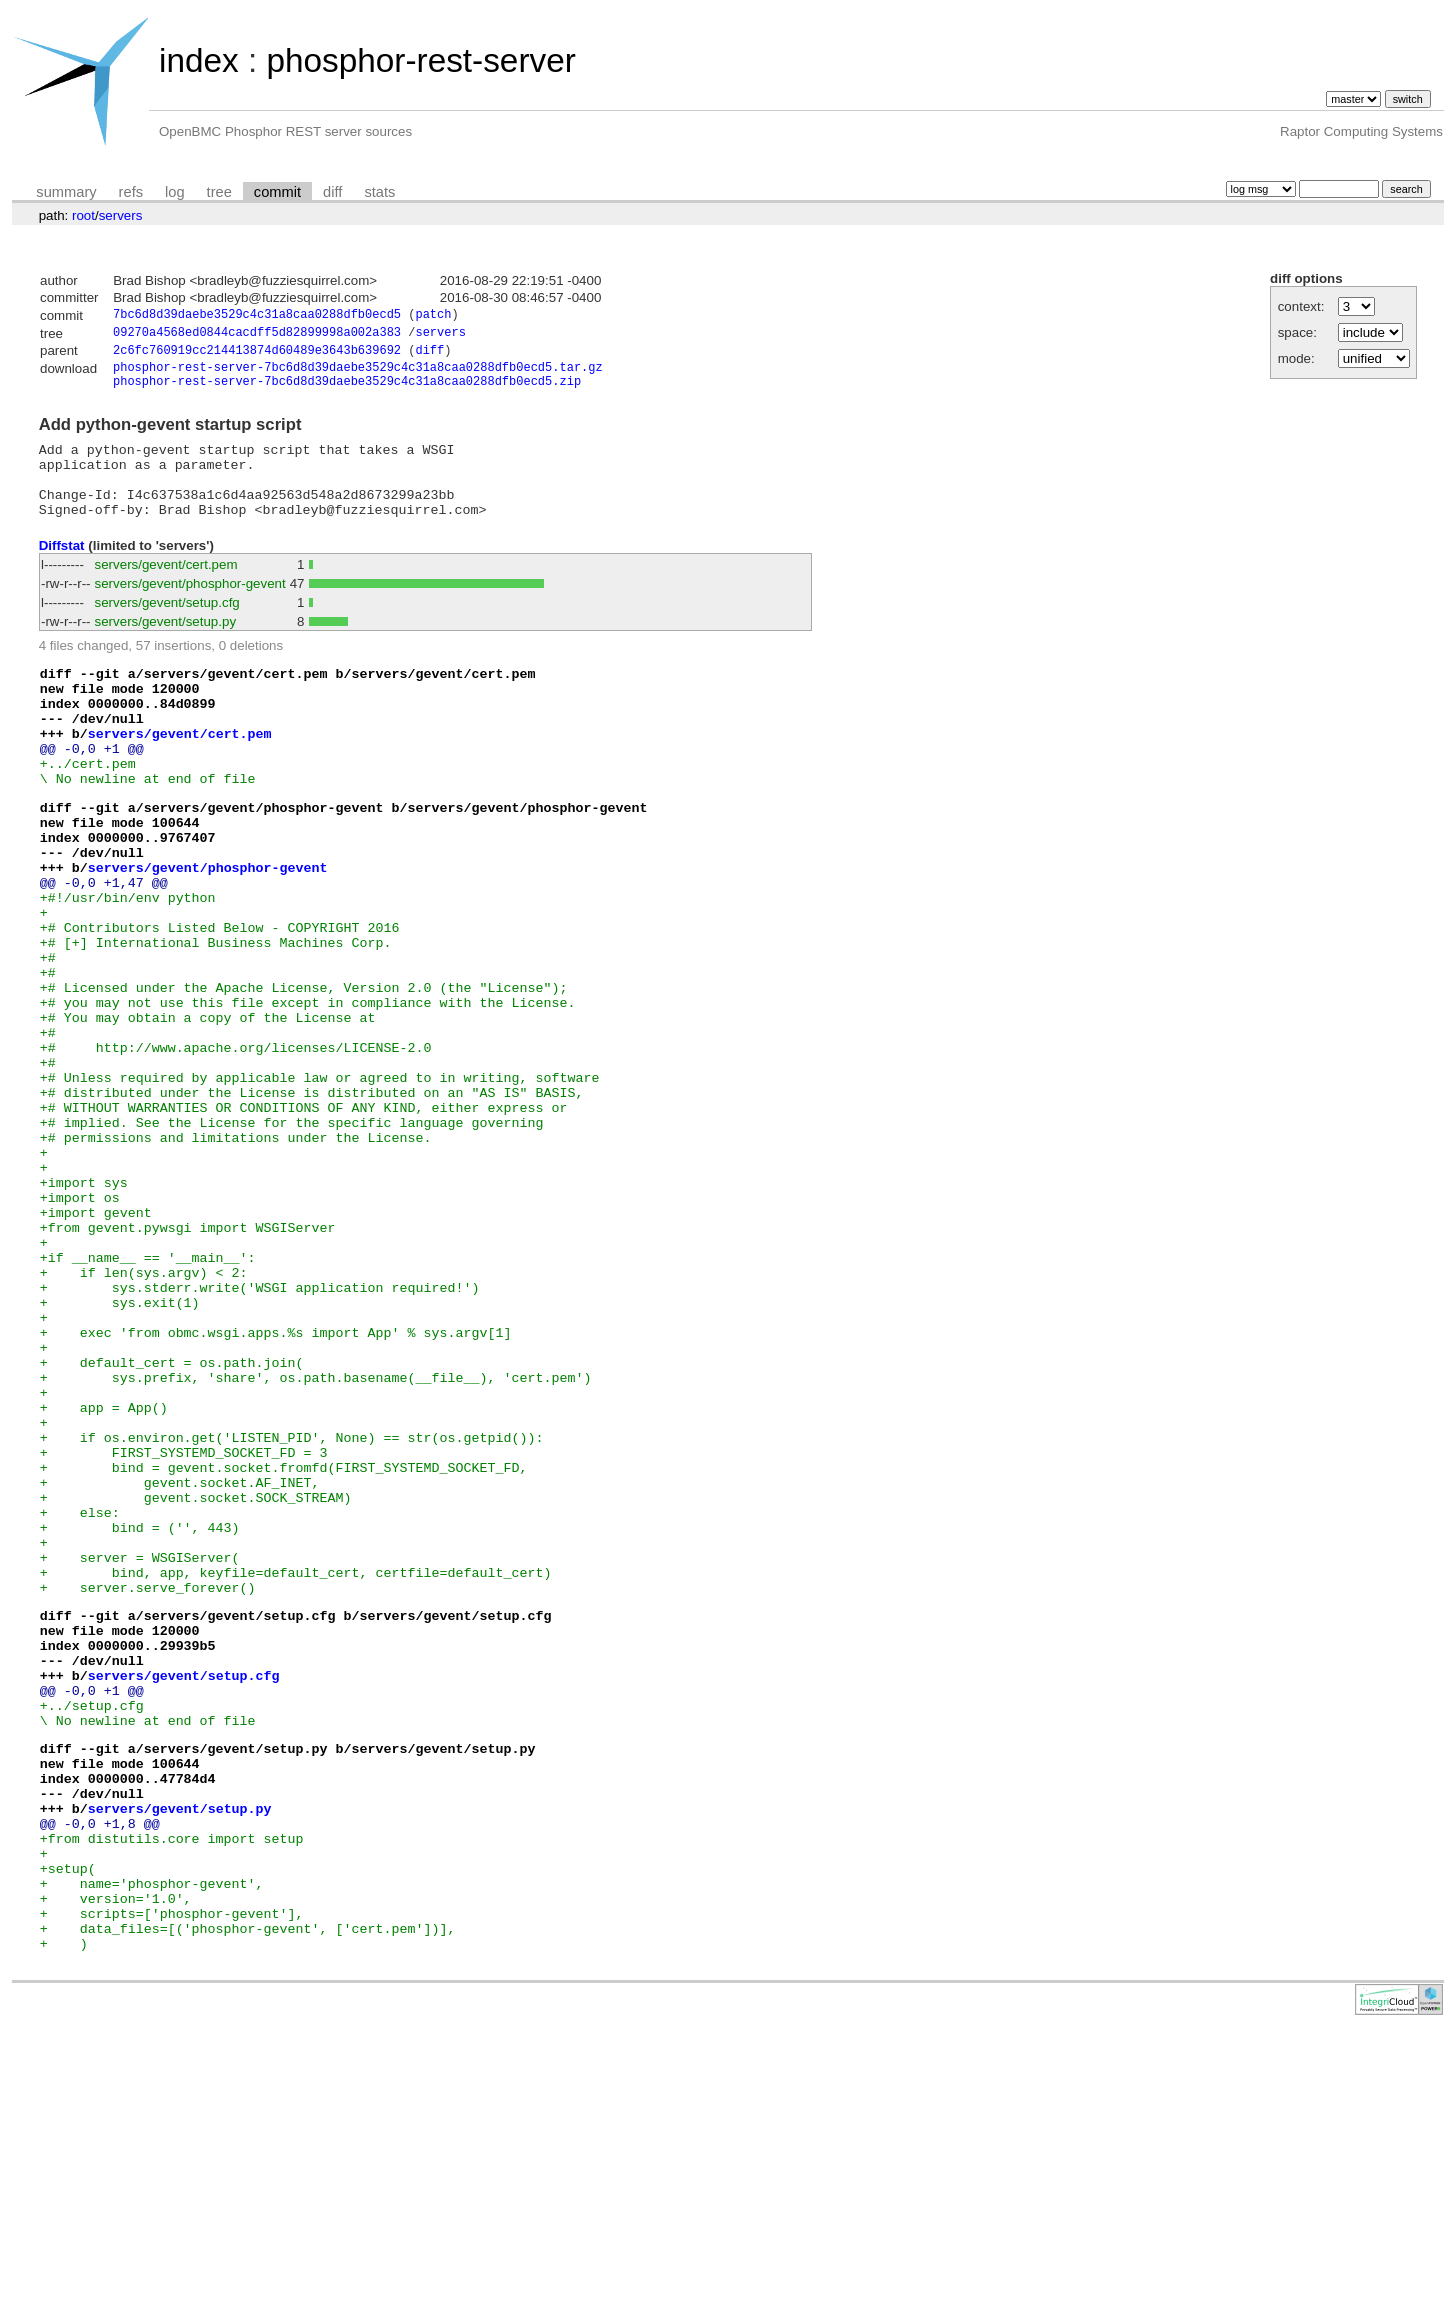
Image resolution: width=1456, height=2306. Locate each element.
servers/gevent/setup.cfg (167, 628)
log (175, 192)
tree (219, 192)
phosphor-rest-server (420, 60)
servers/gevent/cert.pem (166, 590)
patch (433, 316)
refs (131, 192)
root (83, 215)
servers (121, 215)
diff (332, 192)
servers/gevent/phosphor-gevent (190, 609)
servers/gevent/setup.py (166, 647)
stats (379, 192)
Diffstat (62, 571)
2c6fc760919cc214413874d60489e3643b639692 (257, 355)
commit (277, 192)
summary (66, 192)
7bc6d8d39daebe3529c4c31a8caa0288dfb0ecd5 (257, 316)
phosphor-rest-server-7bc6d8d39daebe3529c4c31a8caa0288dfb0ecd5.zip (347, 391)
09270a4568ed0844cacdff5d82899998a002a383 (257, 335)
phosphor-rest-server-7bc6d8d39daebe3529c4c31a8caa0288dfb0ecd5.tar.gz (358, 374)
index (199, 60)
